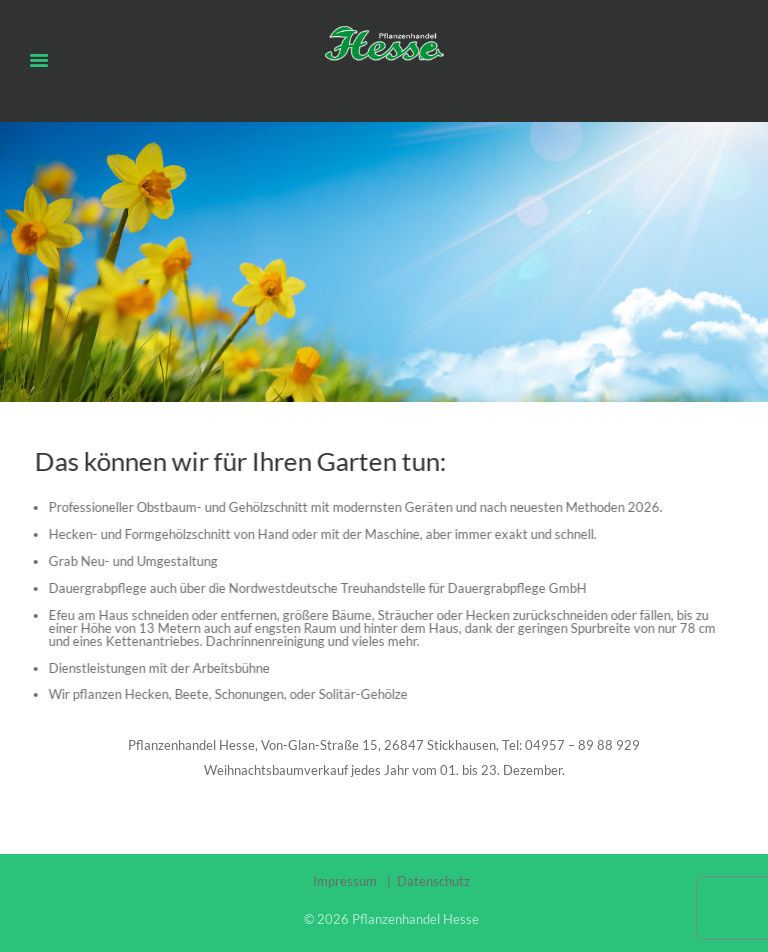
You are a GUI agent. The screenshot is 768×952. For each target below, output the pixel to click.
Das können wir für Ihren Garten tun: (237, 461)
